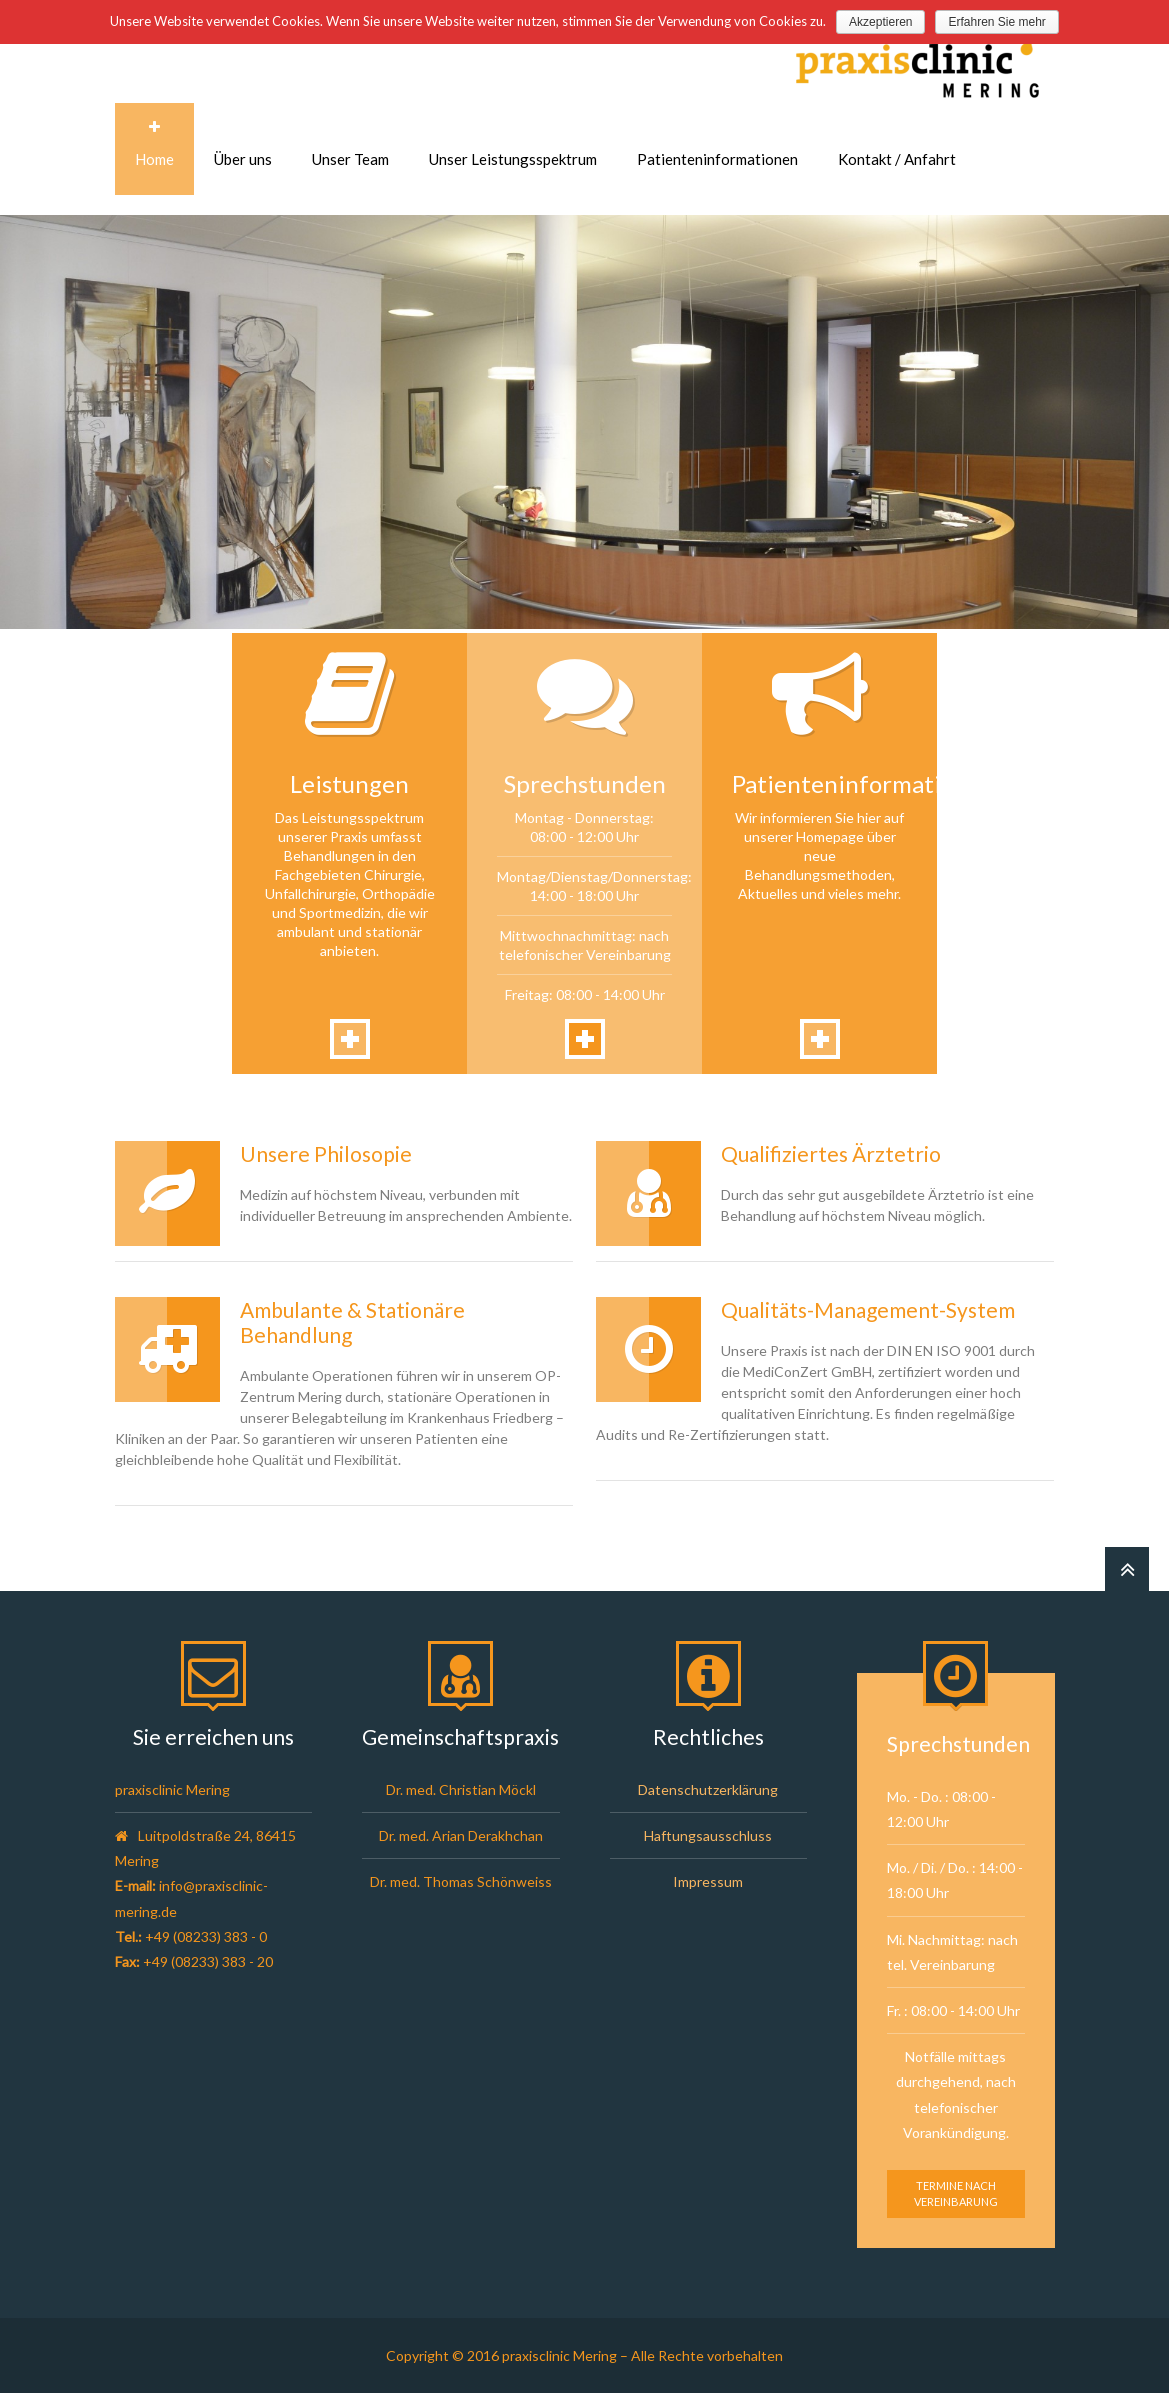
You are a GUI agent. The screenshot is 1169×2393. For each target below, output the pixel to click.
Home (154, 159)
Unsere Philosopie (326, 1153)
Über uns (243, 159)
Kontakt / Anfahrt (897, 159)
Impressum (708, 1881)
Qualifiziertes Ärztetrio (831, 1153)
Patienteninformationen (717, 159)
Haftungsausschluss (708, 1835)
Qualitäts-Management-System (868, 1309)
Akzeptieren (880, 22)
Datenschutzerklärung (708, 1789)
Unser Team (350, 159)
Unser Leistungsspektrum (513, 159)
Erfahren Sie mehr (996, 22)
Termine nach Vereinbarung (956, 2193)
